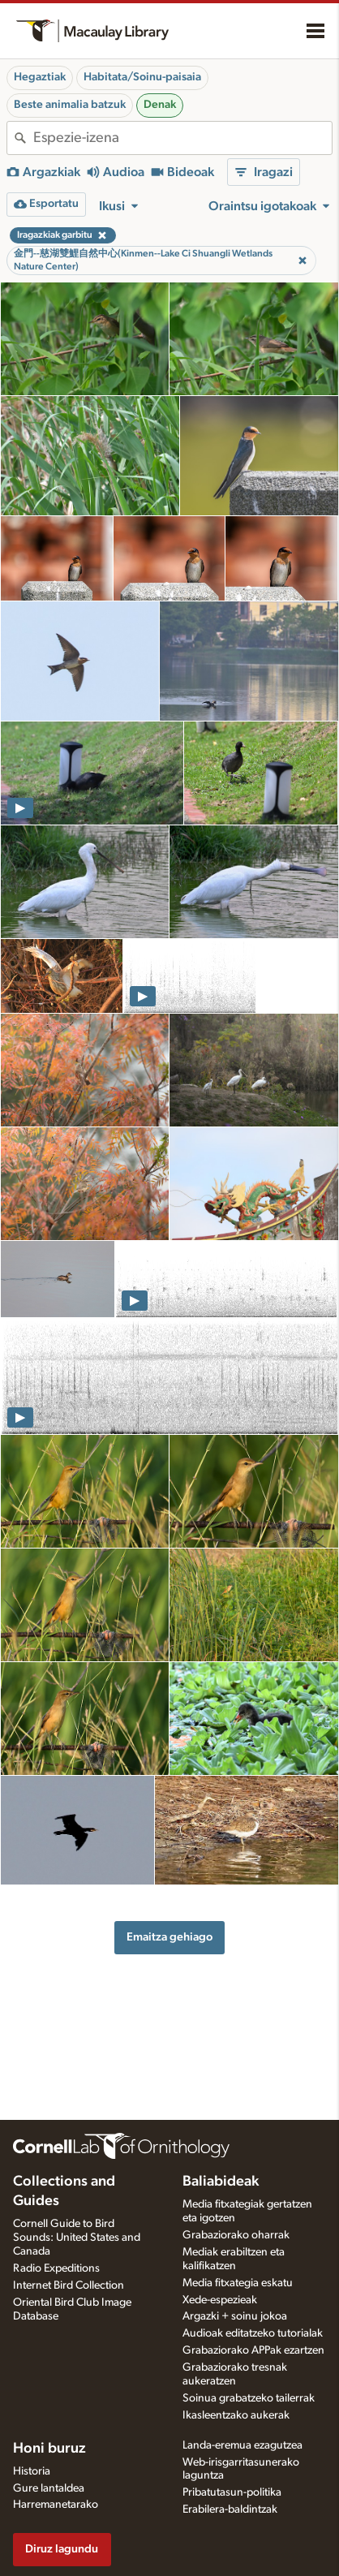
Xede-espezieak (219, 2300)
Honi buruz (49, 2448)
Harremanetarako (55, 2504)
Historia (31, 2471)
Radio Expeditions (56, 2268)
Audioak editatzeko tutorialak (252, 2333)
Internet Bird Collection (68, 2285)
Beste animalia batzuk (70, 104)
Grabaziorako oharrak (236, 2235)
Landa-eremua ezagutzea (242, 2445)
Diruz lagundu (61, 2549)
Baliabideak (220, 2181)
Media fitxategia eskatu (237, 2283)
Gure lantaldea (48, 2488)
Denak (160, 104)
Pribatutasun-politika (231, 2492)
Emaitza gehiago (169, 1937)
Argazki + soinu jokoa (234, 2316)
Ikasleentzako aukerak (236, 2415)
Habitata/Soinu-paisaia (142, 77)
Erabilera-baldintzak (229, 2509)
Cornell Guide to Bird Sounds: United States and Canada (76, 2237)
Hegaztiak (40, 77)
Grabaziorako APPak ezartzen (253, 2350)
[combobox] (182, 138)
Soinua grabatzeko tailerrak (248, 2398)
